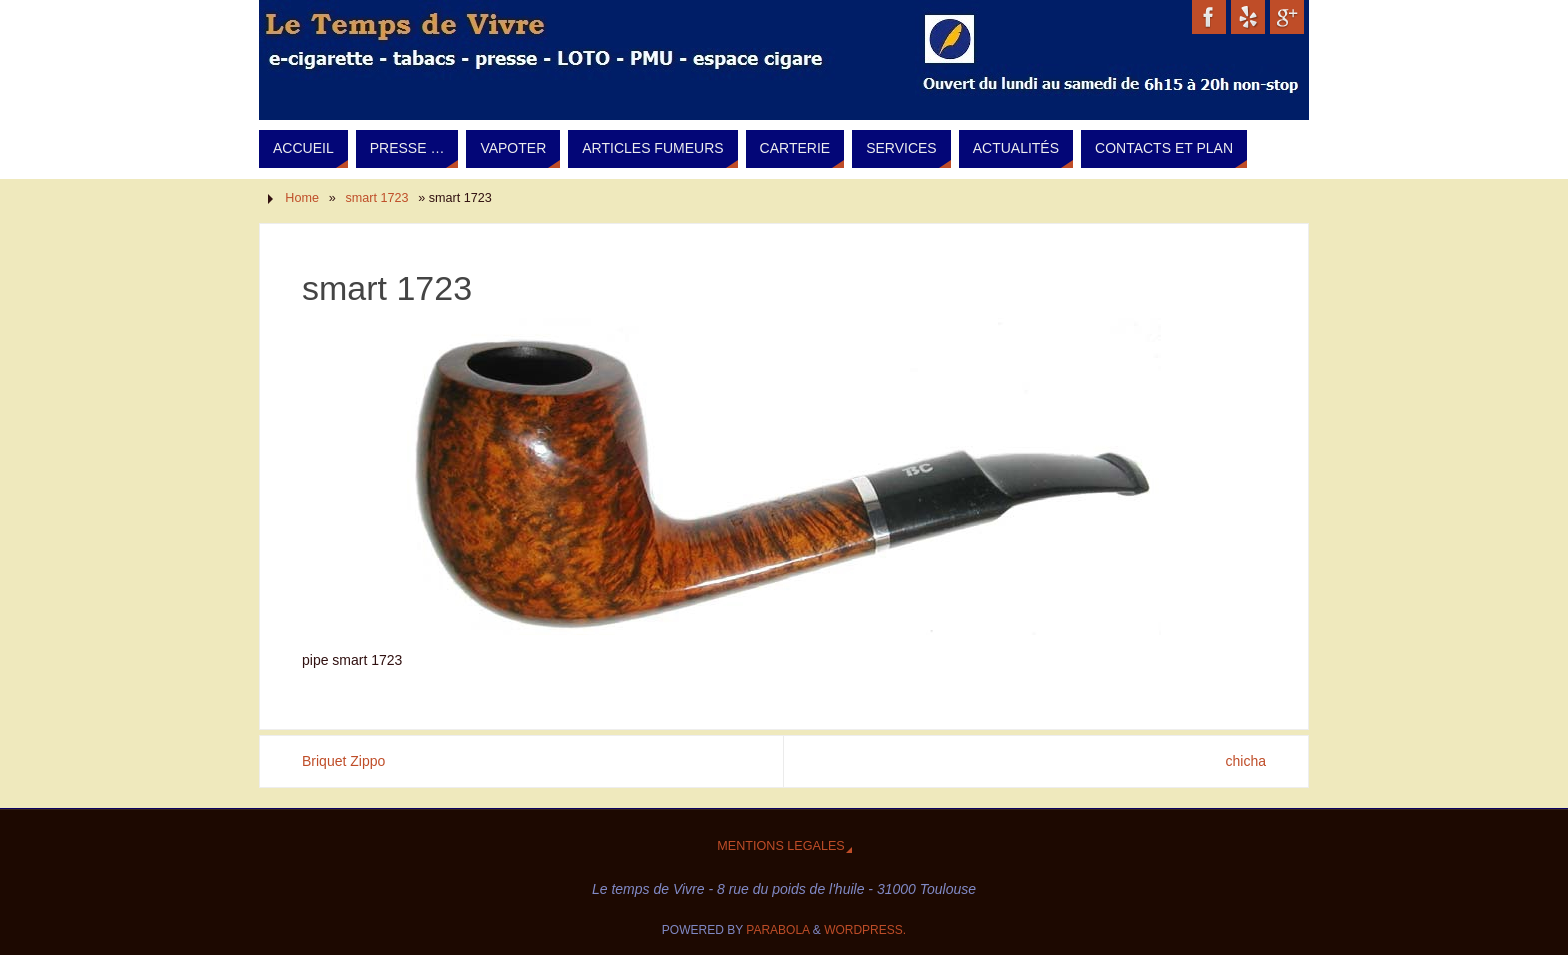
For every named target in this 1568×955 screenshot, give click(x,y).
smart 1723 (377, 198)
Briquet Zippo (343, 761)
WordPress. (865, 930)
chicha (1246, 761)
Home (302, 198)
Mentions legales (780, 846)
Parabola (777, 930)
